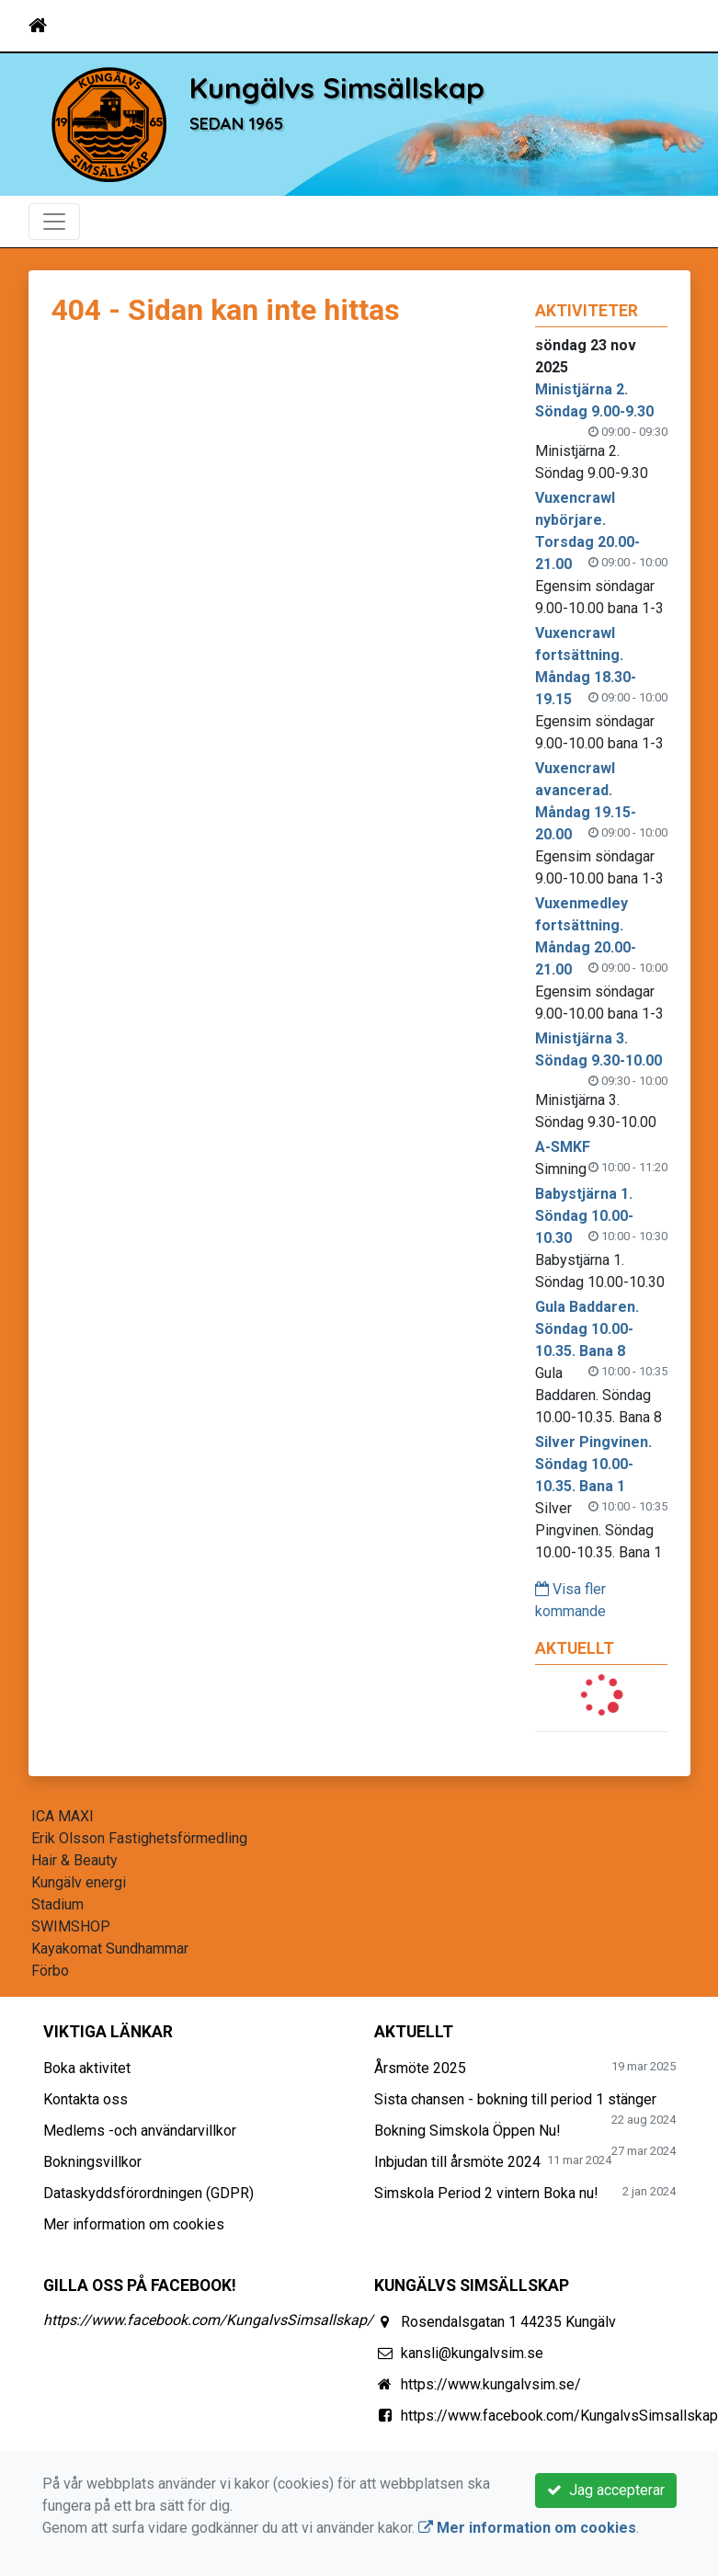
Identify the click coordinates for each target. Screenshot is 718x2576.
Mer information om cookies (133, 2224)
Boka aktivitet (87, 2068)
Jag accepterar (606, 2490)
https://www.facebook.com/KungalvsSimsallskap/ (208, 2320)
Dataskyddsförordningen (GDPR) (148, 2193)
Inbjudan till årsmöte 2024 (457, 2162)
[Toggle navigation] (664, 25)
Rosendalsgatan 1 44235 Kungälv (508, 2322)
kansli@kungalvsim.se (472, 2353)
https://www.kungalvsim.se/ (491, 2384)
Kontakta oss (85, 2099)
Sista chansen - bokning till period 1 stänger (515, 2099)
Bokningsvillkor (92, 2162)
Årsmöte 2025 (420, 2068)
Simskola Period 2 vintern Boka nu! (486, 2193)
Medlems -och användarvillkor (139, 2130)
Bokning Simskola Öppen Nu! (467, 2130)
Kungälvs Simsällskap (336, 88)
